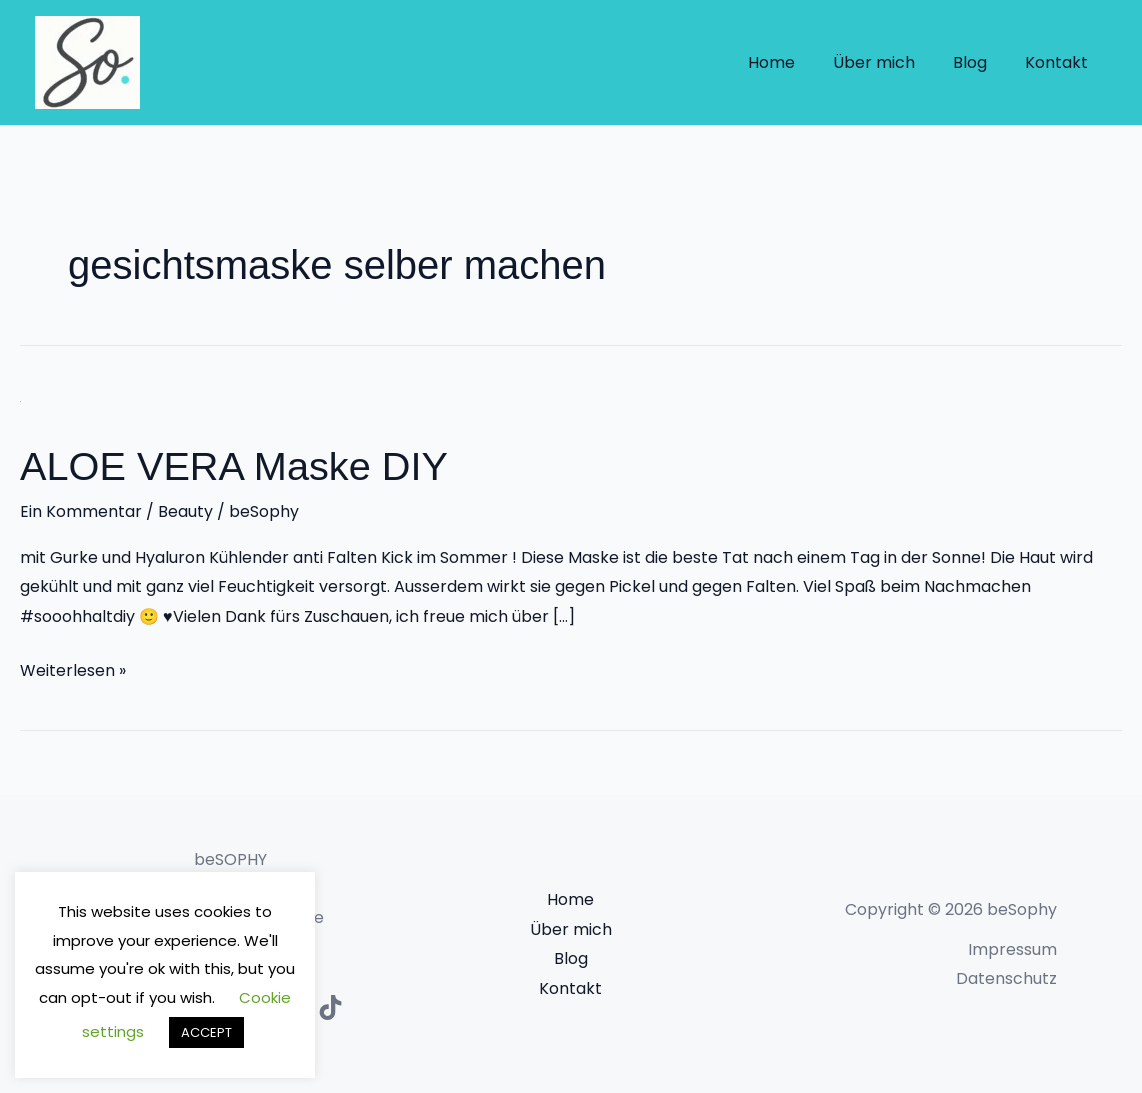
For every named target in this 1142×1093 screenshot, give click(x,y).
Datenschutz (1006, 978)
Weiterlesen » (73, 668)
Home (792, 62)
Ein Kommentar (81, 511)
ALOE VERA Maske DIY (235, 466)
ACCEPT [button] (206, 1032)
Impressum (1012, 948)
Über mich (889, 62)
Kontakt (1059, 62)
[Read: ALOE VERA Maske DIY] (20, 400)
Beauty (185, 511)
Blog (979, 62)
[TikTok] (330, 1007)
